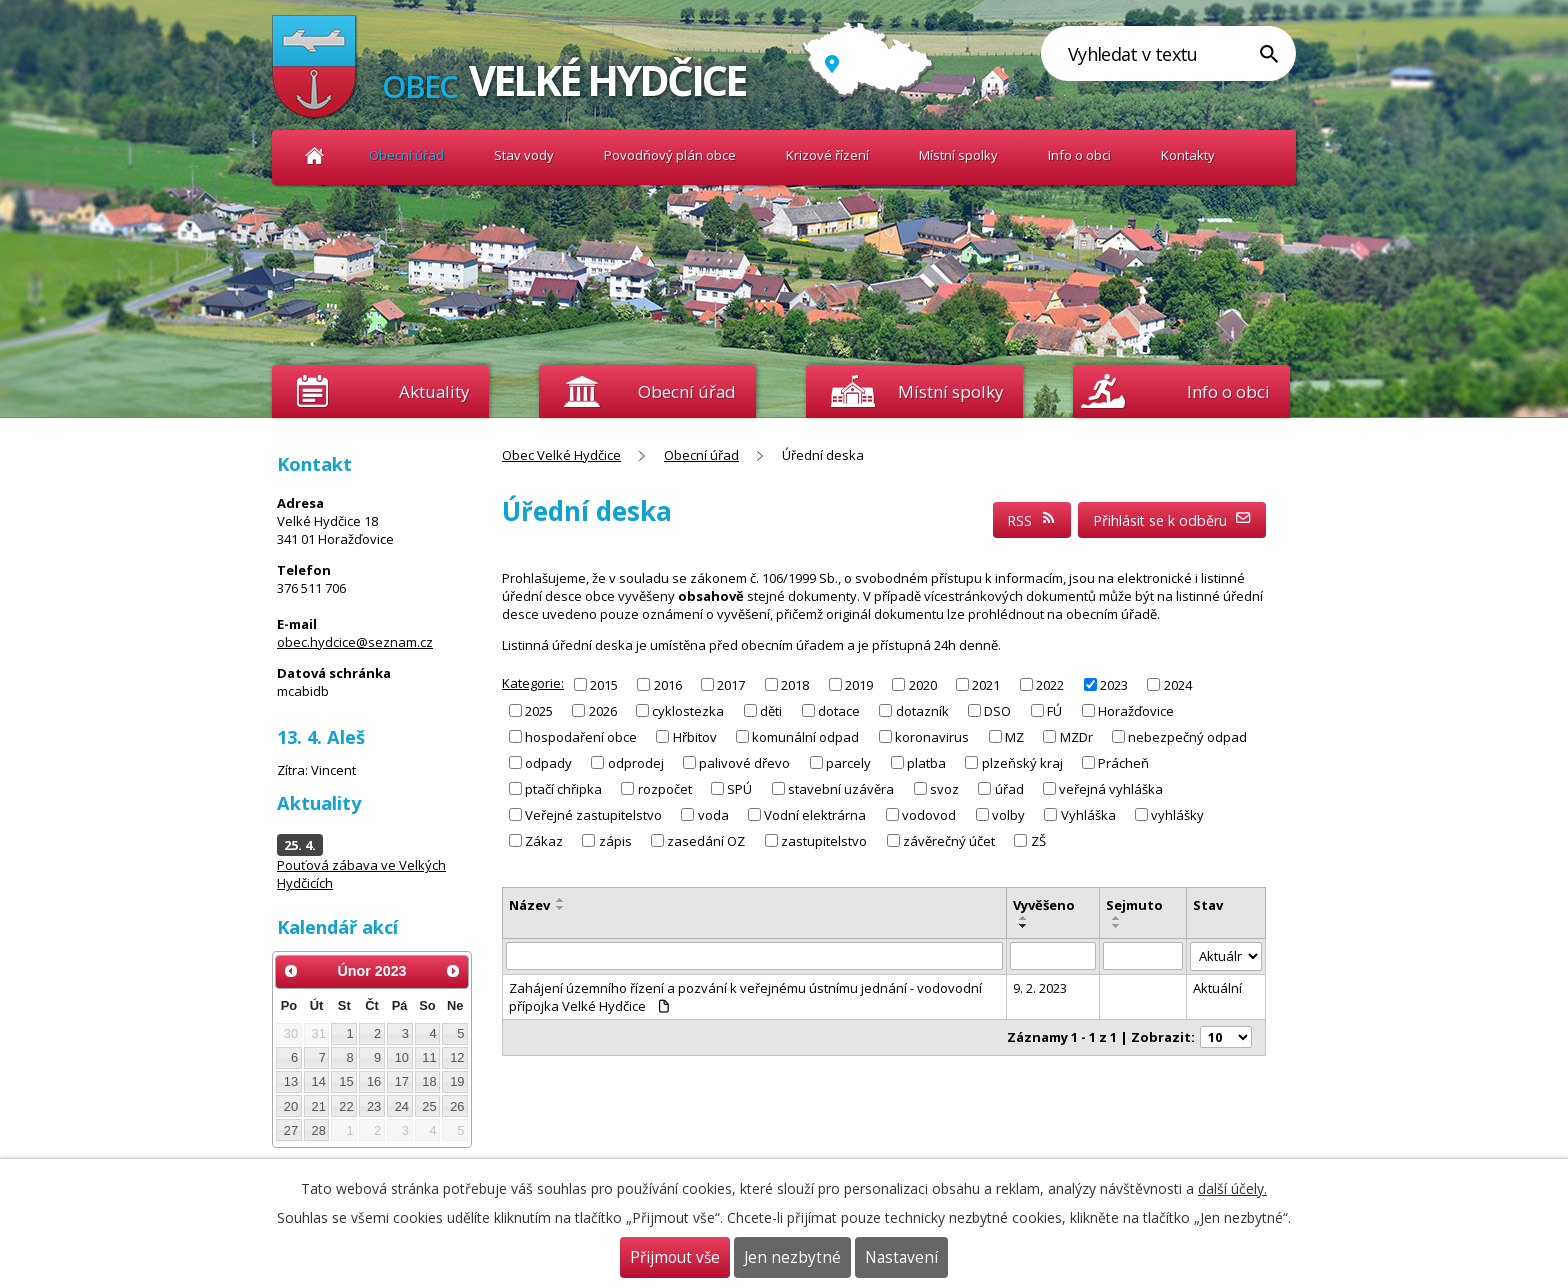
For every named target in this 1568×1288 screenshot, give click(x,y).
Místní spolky (958, 155)
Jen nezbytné (792, 1257)
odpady (548, 763)
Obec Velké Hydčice (314, 155)
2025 (539, 710)
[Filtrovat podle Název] (754, 956)
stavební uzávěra (841, 789)
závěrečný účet (949, 841)
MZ (1014, 737)
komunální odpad (805, 737)
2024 (1178, 684)
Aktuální (1217, 988)
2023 (1114, 684)
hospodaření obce (581, 737)
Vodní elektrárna (815, 815)
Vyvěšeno (1044, 905)
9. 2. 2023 (1040, 988)
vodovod (929, 815)
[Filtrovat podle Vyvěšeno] (1053, 956)
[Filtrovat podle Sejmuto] (1143, 956)
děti (771, 710)
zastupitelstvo (824, 841)
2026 (603, 710)
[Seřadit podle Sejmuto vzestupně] (1117, 918)
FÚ (1054, 710)
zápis (615, 841)
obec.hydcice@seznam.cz (355, 642)
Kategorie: (533, 683)
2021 (986, 684)
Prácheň (1123, 763)
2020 (923, 684)
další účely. (1232, 1188)
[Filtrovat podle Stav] (1226, 956)
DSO (997, 710)
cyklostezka (688, 710)
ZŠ (1038, 841)
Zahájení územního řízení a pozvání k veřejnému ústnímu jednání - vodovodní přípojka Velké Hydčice (745, 997)
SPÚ (739, 789)
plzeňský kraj (1022, 763)
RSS (1032, 520)
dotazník (922, 710)
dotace (839, 710)
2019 (859, 684)
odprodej (636, 763)
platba (926, 763)
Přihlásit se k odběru (1172, 520)
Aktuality (434, 391)
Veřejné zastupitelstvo (593, 815)
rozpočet (665, 789)
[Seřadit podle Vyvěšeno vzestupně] (1024, 918)
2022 (1050, 684)
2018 (795, 684)
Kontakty (1188, 155)
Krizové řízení (827, 155)
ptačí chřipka (563, 789)
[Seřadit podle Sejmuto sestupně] (1117, 926)
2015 (604, 684)
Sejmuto (1134, 905)
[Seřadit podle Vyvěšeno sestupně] (1024, 926)
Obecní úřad (406, 155)
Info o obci (1079, 155)
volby (1008, 815)
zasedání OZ (706, 841)
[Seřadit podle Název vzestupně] (561, 900)
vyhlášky (1177, 815)
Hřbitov (695, 737)
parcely (848, 763)
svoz (944, 789)
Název (529, 905)
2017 (731, 684)
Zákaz (544, 841)
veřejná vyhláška (1111, 789)
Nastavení (901, 1257)
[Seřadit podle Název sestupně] (561, 908)
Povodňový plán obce (670, 155)
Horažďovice (1136, 710)
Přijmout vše (675, 1257)
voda (713, 815)
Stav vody (524, 155)
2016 (668, 684)
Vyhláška (1088, 815)
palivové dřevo (744, 763)
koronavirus (932, 737)
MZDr (1076, 737)
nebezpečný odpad (1187, 737)
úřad (1009, 789)
